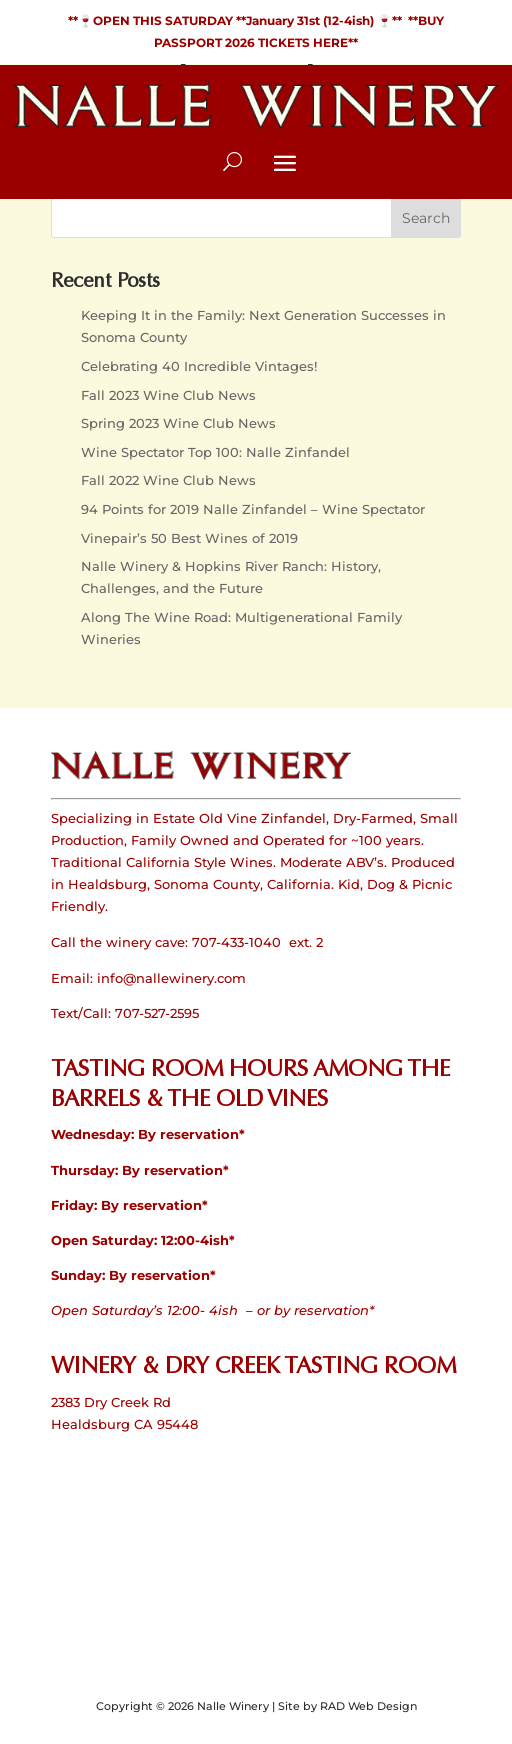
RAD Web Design (368, 1706)
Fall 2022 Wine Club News (168, 480)
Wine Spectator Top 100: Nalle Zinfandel (215, 452)
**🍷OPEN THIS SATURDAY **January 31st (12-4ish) (222, 20)
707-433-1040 (236, 942)
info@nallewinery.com (171, 978)
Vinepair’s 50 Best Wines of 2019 (189, 538)
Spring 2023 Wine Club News (178, 423)
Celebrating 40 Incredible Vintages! (199, 366)
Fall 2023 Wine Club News (168, 395)
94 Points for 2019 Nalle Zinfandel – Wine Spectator (253, 509)
